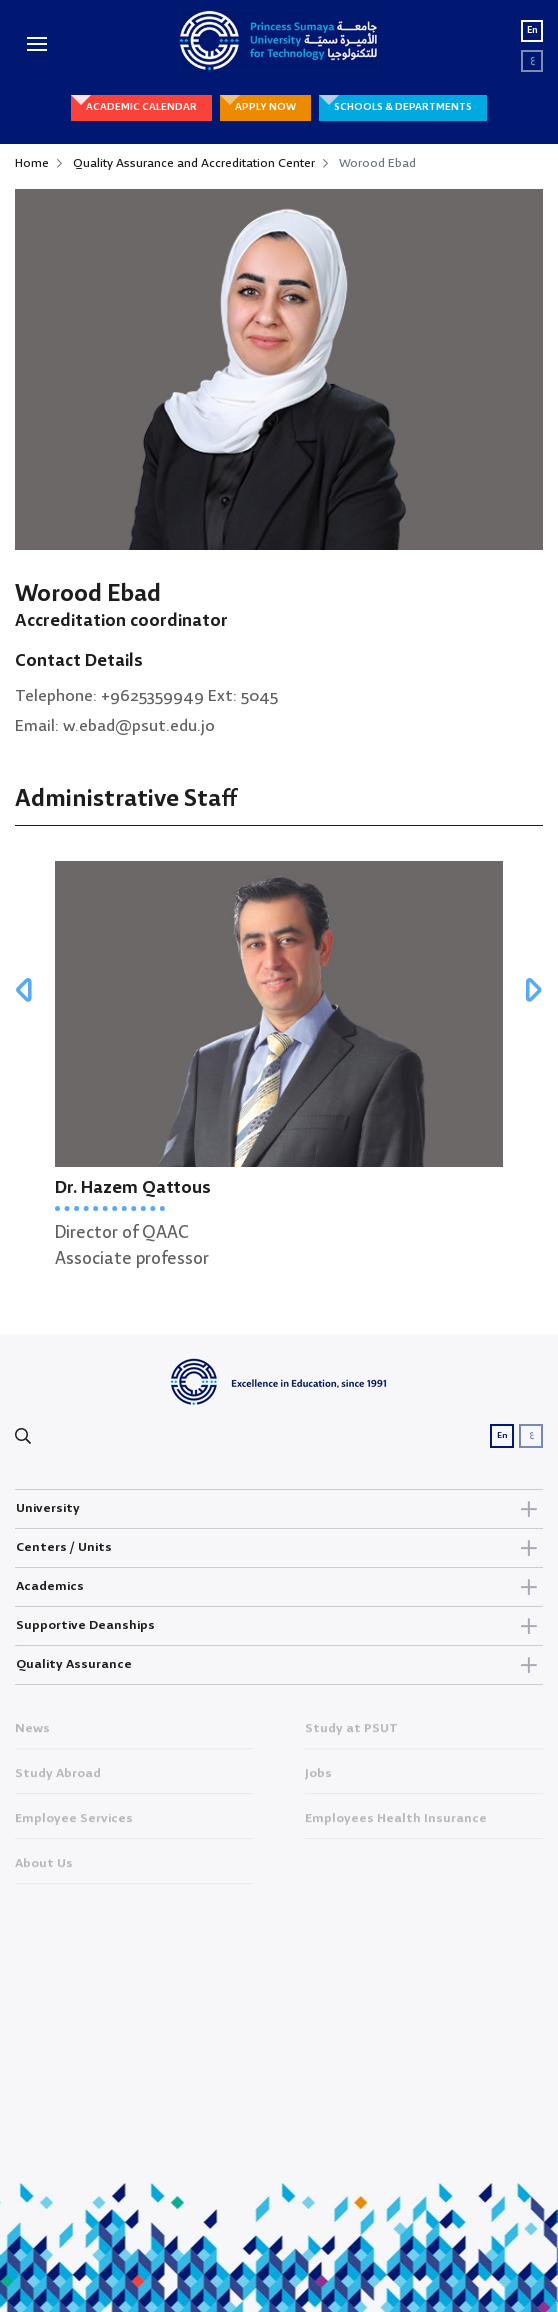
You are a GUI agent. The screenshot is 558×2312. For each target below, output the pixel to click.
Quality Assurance (279, 1665)
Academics (279, 1587)
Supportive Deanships (279, 1626)
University (279, 1509)
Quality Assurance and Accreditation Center (194, 163)
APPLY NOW (265, 107)
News (32, 1732)
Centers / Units (279, 1548)
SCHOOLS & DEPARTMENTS (403, 107)
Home (32, 163)
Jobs (318, 1777)
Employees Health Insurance (396, 1823)
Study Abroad (58, 1777)
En (532, 30)
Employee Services (74, 1823)
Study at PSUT (351, 1732)
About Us (44, 1868)
